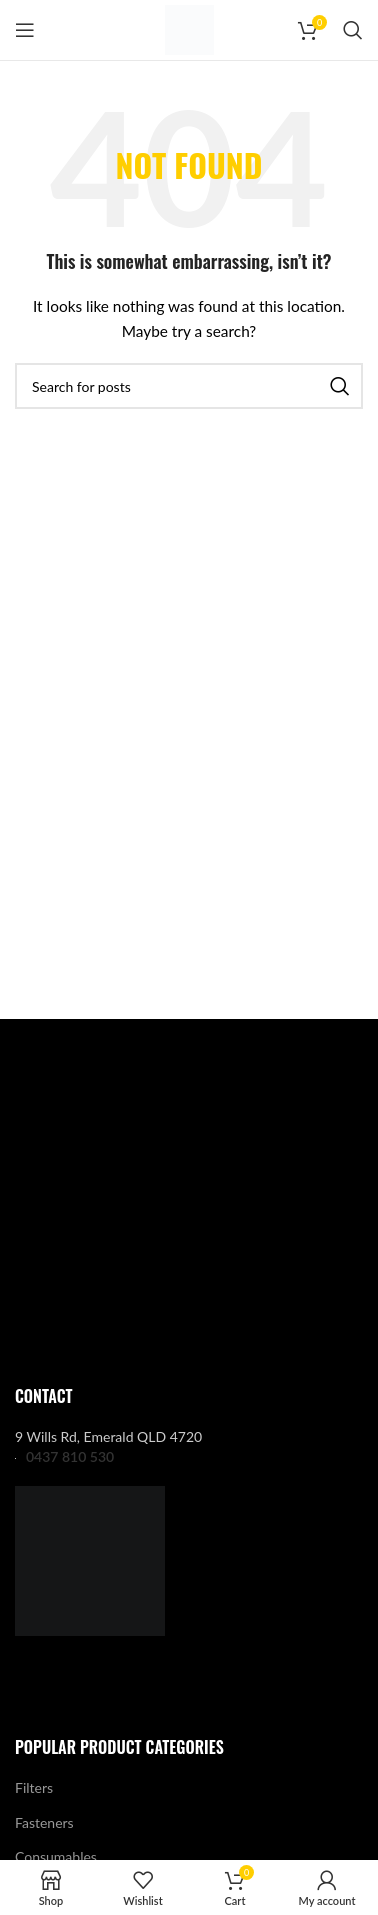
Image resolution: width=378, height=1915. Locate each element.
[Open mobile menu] (25, 30)
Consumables (56, 1856)
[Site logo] (189, 28)
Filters (34, 1787)
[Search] (353, 30)
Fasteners (44, 1822)
